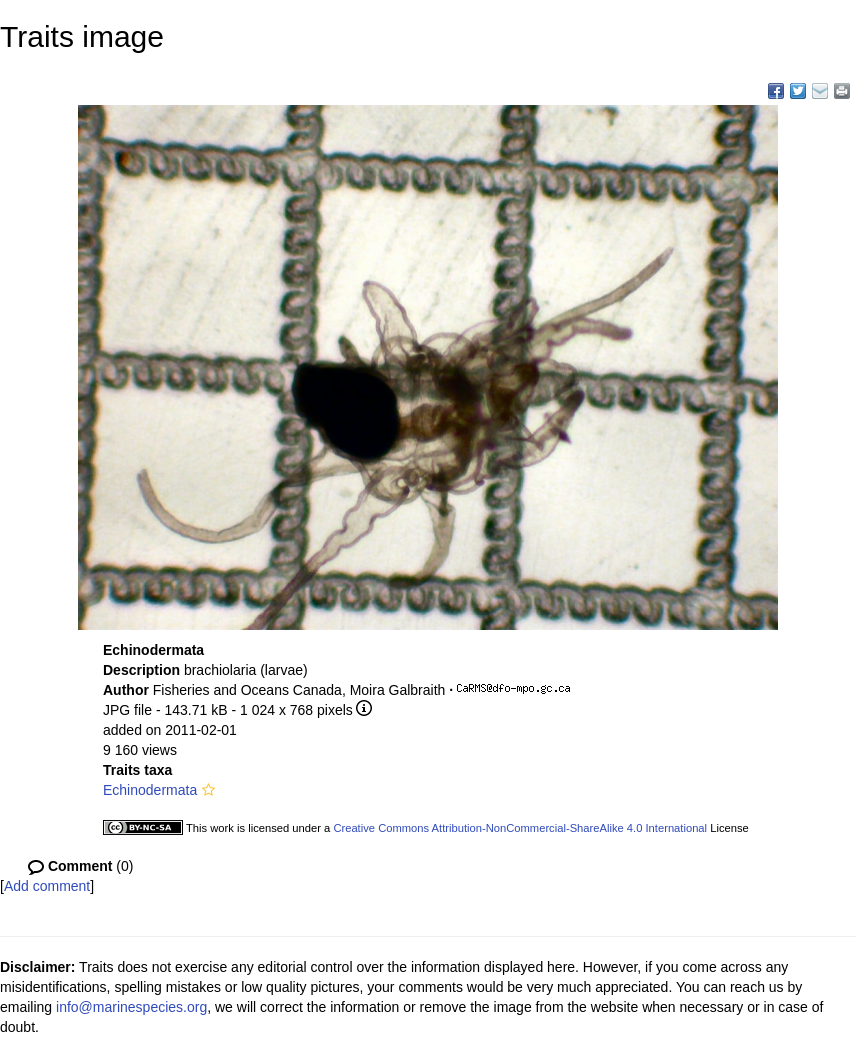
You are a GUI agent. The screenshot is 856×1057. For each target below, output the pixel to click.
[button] (208, 790)
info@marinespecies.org (131, 1007)
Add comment (47, 886)
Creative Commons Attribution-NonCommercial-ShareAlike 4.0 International (520, 828)
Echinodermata (150, 790)
